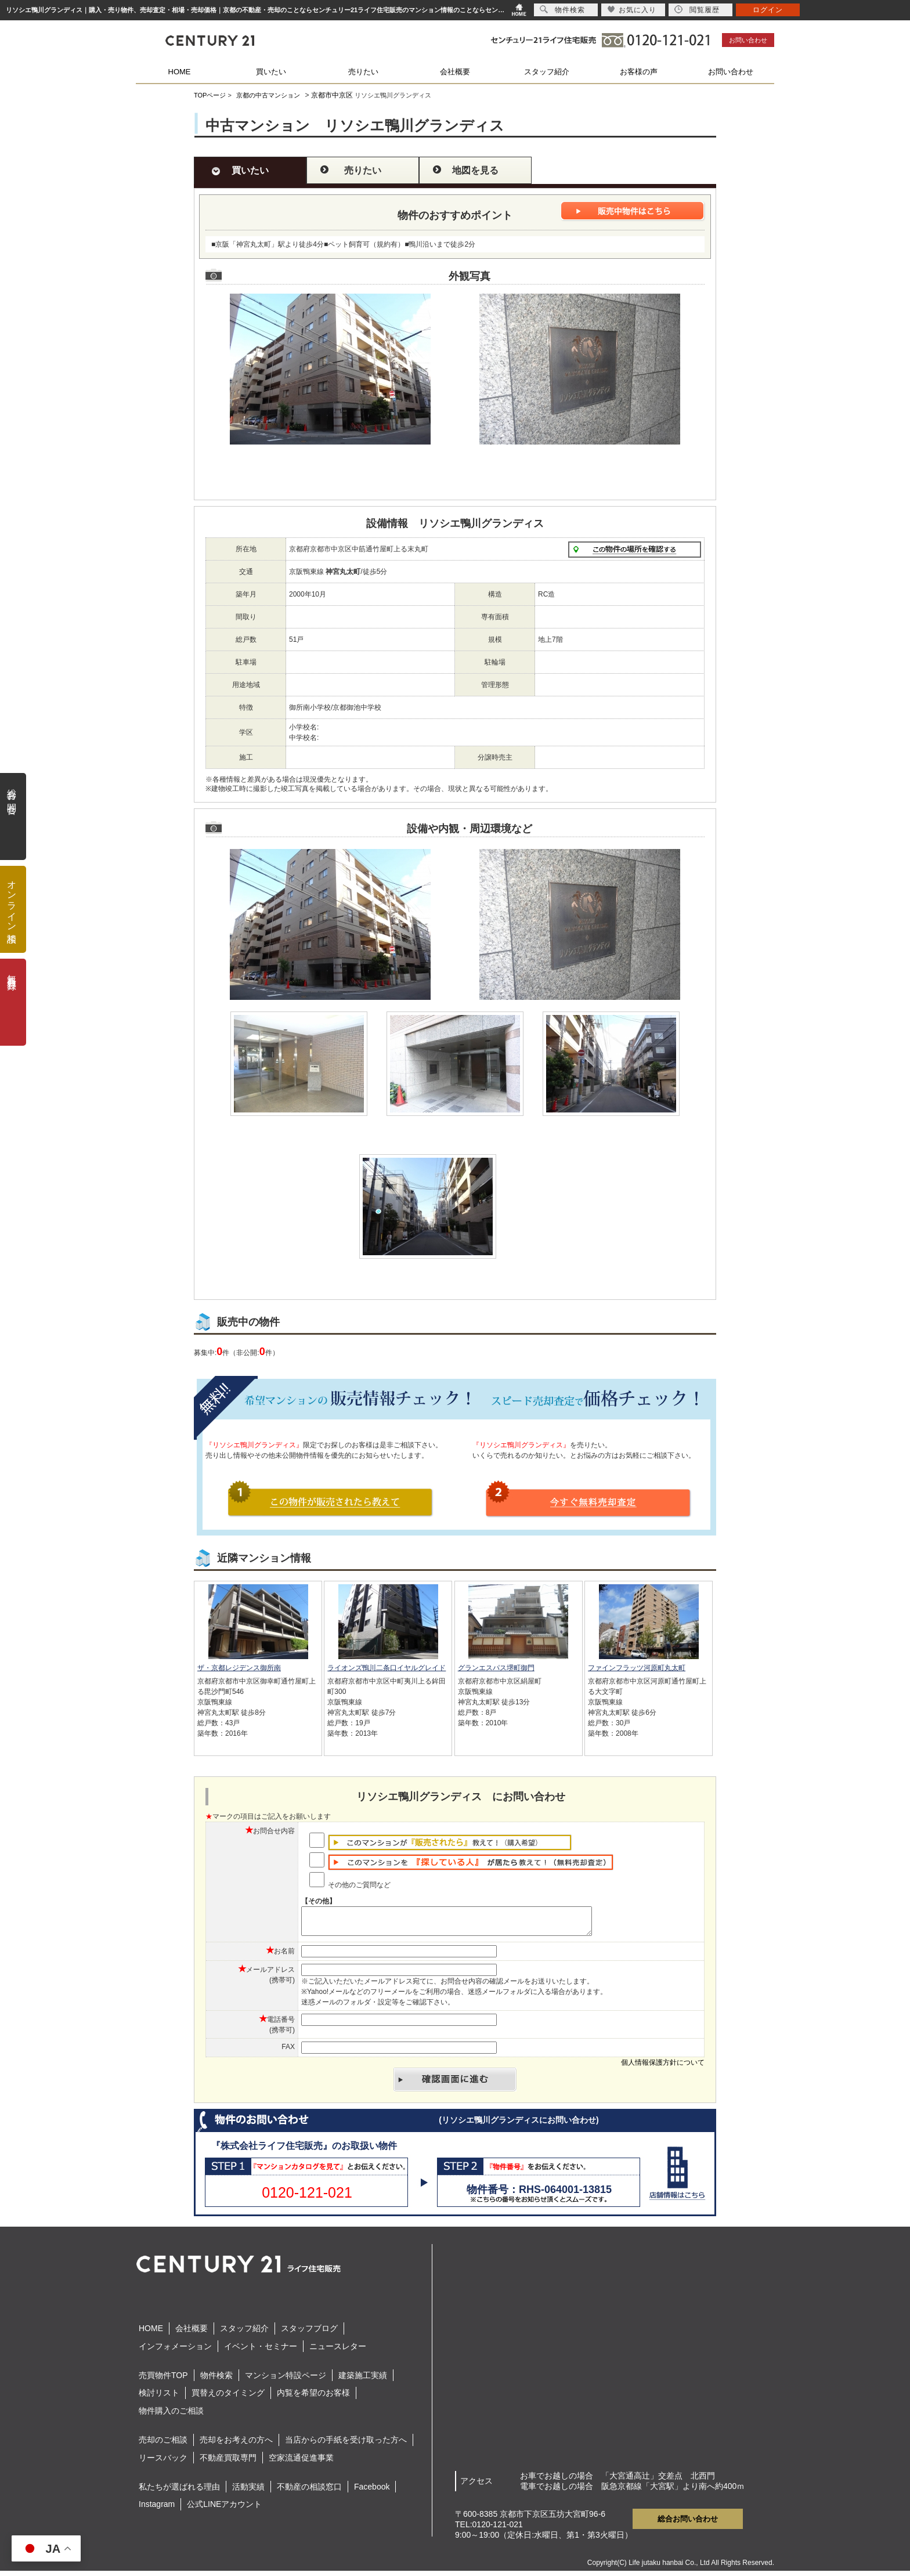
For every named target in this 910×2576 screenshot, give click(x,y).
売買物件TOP (163, 2380)
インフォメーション (175, 2351)
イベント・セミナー (260, 2351)
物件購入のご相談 (171, 2415)
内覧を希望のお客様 (313, 2397)
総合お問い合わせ (688, 2524)
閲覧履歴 (697, 9)
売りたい (363, 71)
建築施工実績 (362, 2380)
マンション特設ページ (285, 2380)
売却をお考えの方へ (236, 2444)
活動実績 (248, 2491)
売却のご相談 (163, 2444)
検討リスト (159, 2397)
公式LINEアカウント (224, 2509)
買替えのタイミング (228, 2397)
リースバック (163, 2462)
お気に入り (631, 9)
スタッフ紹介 (546, 71)
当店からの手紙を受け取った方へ (346, 2444)
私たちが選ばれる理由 (179, 2491)
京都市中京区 (332, 95)
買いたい (271, 71)
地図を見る (475, 170)
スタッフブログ (309, 2333)
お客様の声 (639, 71)
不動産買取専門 (228, 2462)
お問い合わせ (748, 40)
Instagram (157, 2509)
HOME (179, 71)
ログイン (768, 10)
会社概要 (455, 71)
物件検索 (216, 2380)
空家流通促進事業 (301, 2462)
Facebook (371, 2491)
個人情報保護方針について (663, 2068)
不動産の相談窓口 (309, 2491)
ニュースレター (337, 2351)
